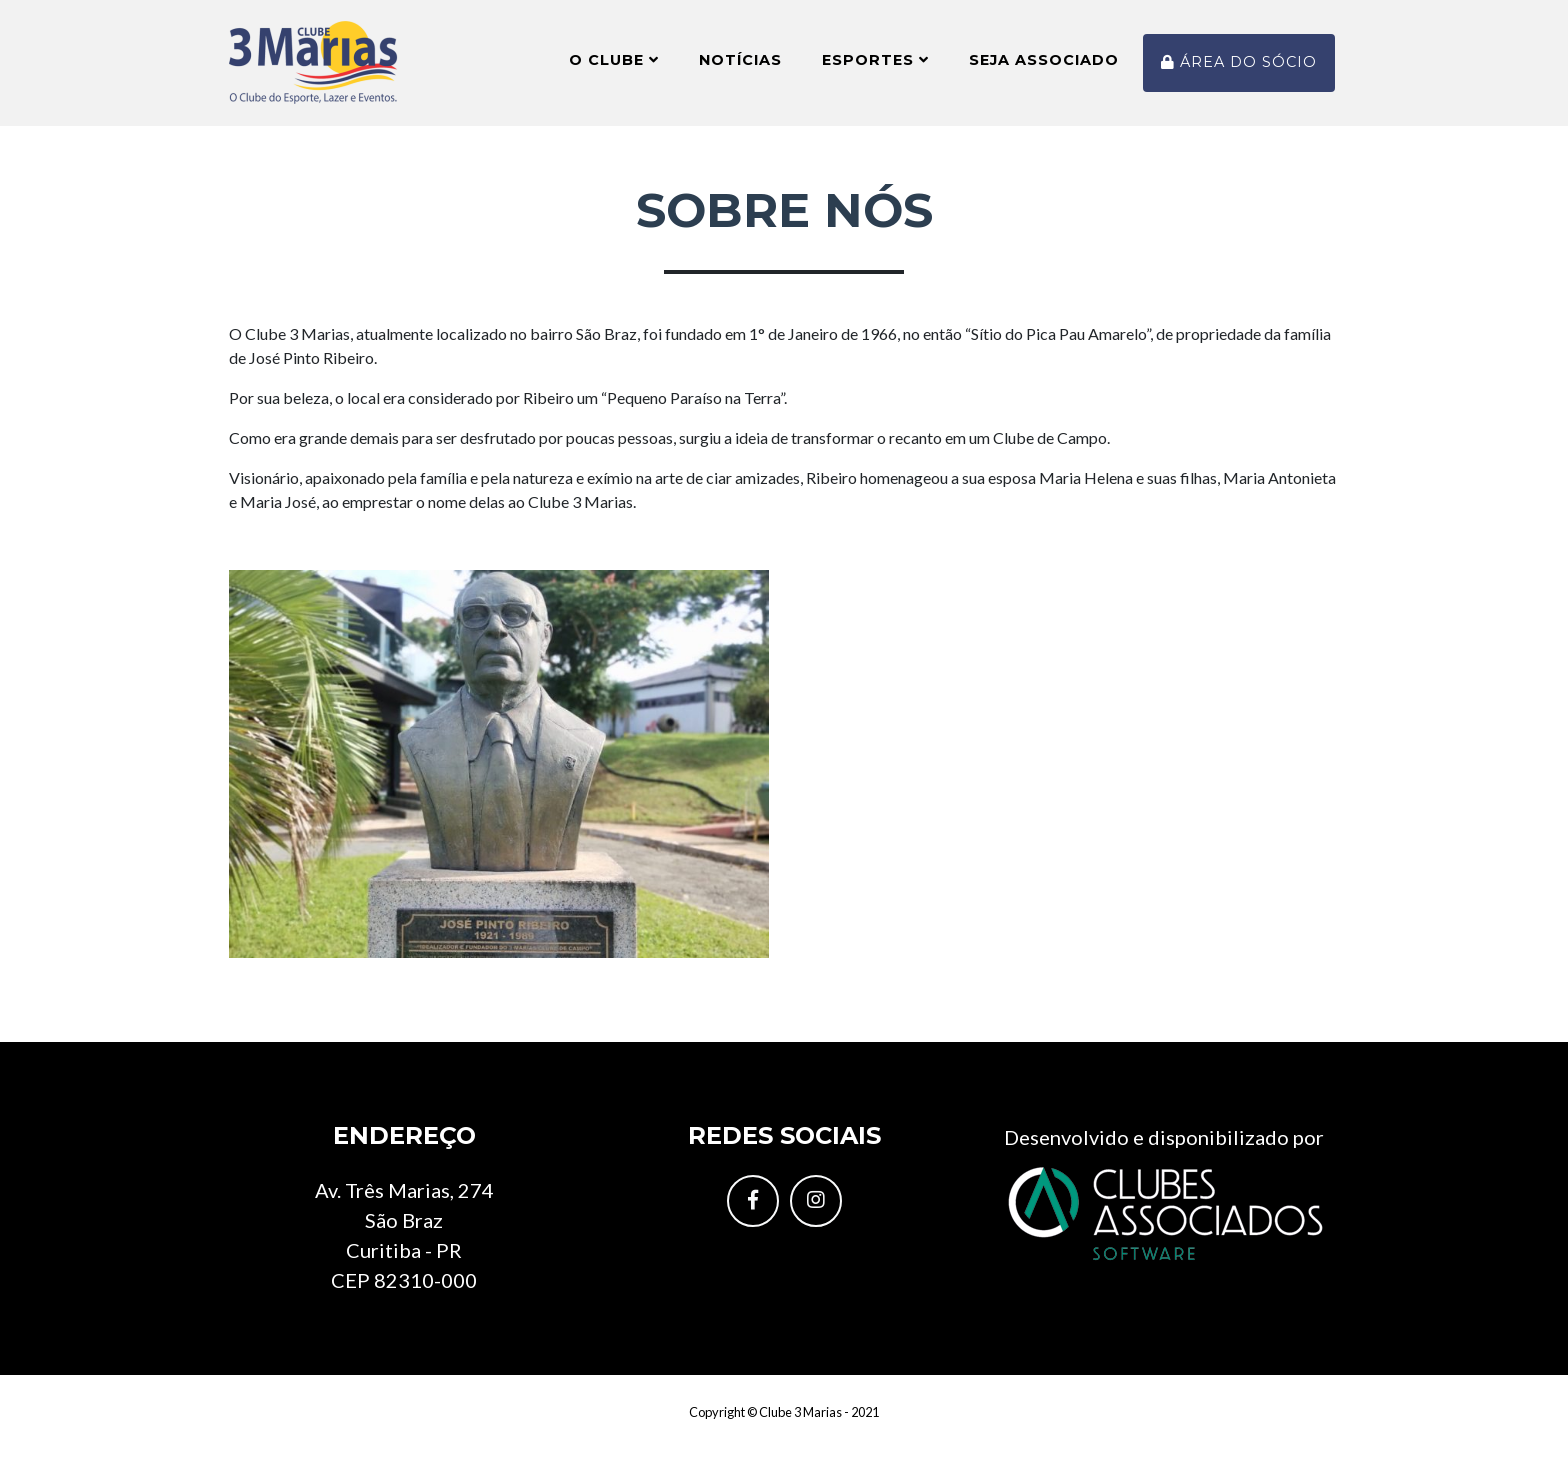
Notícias (740, 68)
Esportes (875, 68)
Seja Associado (1044, 68)
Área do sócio (1239, 70)
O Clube (614, 68)
